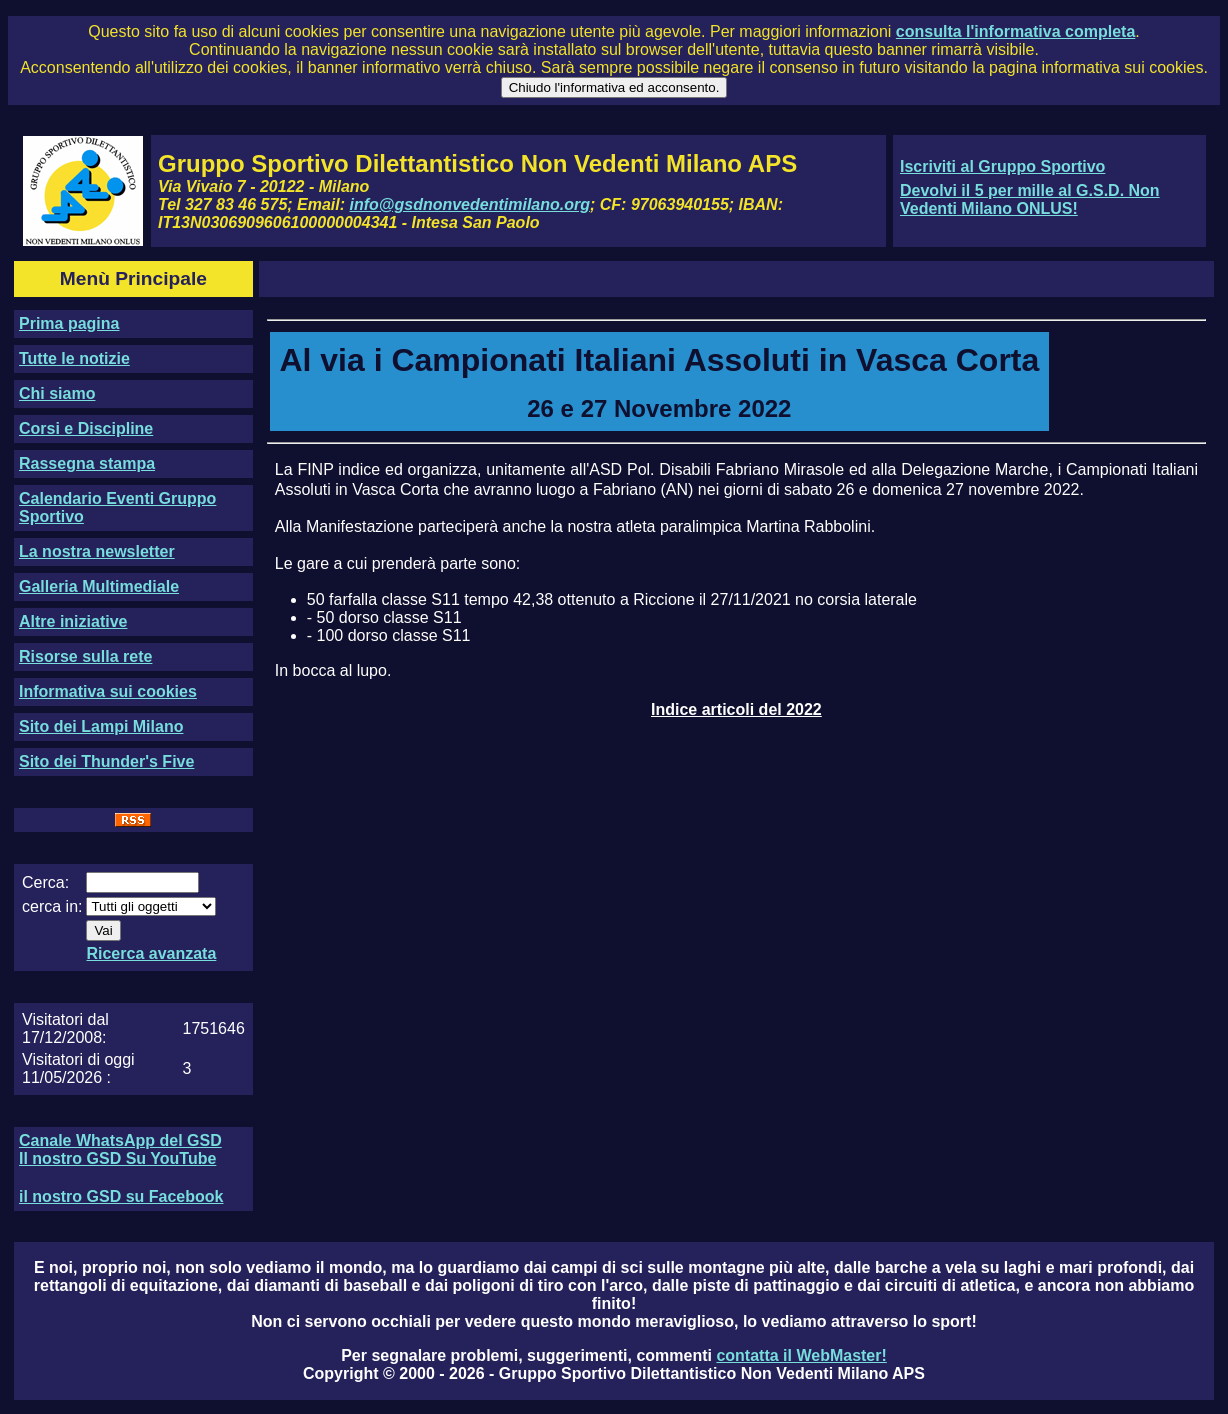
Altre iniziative (73, 621)
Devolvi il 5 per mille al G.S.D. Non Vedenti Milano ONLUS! (1030, 199)
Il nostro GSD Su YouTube (117, 1158)
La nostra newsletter (97, 551)
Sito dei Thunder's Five (106, 761)
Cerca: (45, 882)
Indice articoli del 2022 (736, 709)
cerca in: (52, 906)
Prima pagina (69, 323)
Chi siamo (57, 393)
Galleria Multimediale (99, 586)
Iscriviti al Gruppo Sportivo (1002, 166)
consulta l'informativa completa (1015, 31)
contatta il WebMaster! (801, 1355)
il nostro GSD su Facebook (121, 1196)
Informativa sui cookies (108, 691)
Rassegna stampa (87, 463)
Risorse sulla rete (85, 656)
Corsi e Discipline (86, 428)
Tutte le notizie (74, 358)
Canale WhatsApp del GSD (120, 1140)
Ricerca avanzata (151, 953)
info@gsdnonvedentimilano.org (470, 204)
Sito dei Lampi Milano (101, 726)
